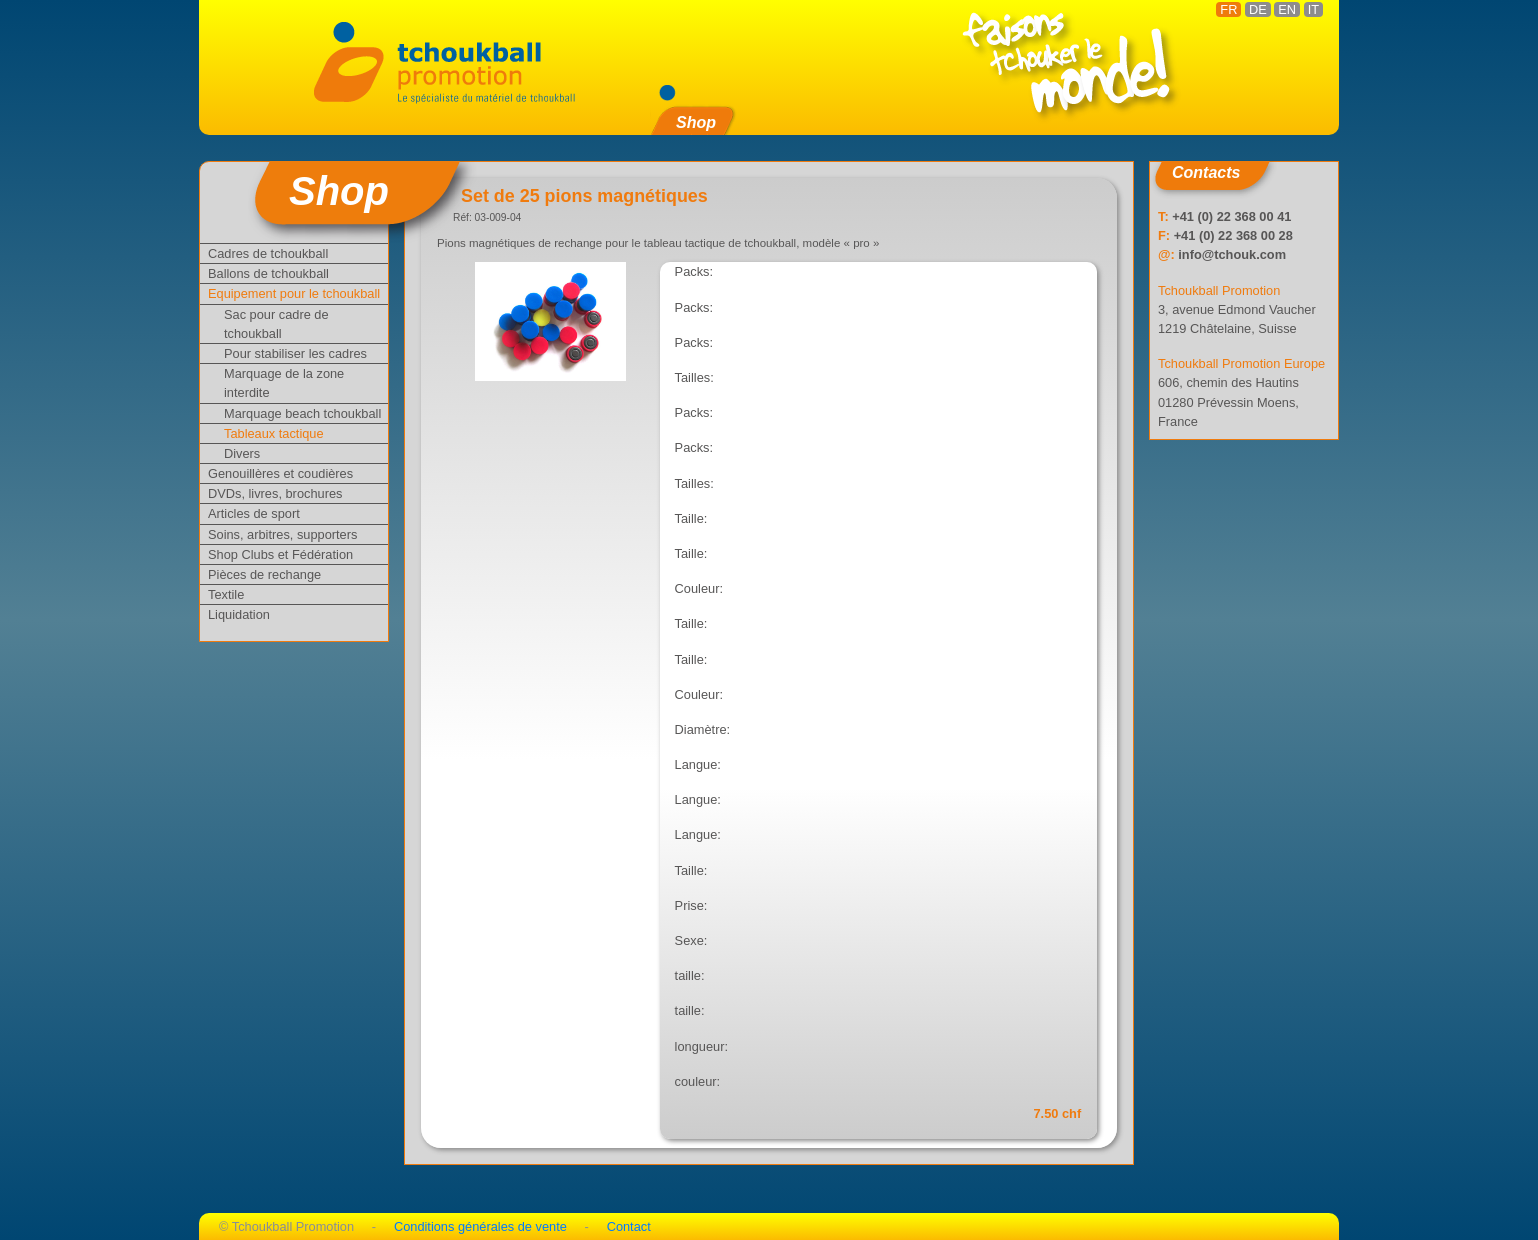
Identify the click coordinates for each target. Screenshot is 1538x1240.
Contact (629, 1226)
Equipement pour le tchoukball (294, 293)
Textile (226, 594)
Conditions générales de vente (480, 1226)
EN (1287, 9)
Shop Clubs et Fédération (280, 554)
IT (1313, 9)
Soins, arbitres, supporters (282, 534)
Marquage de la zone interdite (284, 383)
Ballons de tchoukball (268, 273)
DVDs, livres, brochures (275, 493)
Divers (242, 453)
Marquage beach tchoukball (302, 413)
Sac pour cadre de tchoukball (276, 324)
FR (1228, 9)
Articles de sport (254, 513)
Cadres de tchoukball (268, 253)
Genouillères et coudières (280, 473)
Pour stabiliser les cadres (295, 353)
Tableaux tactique (274, 433)
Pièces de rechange (264, 574)
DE (1258, 9)
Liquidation (239, 614)
